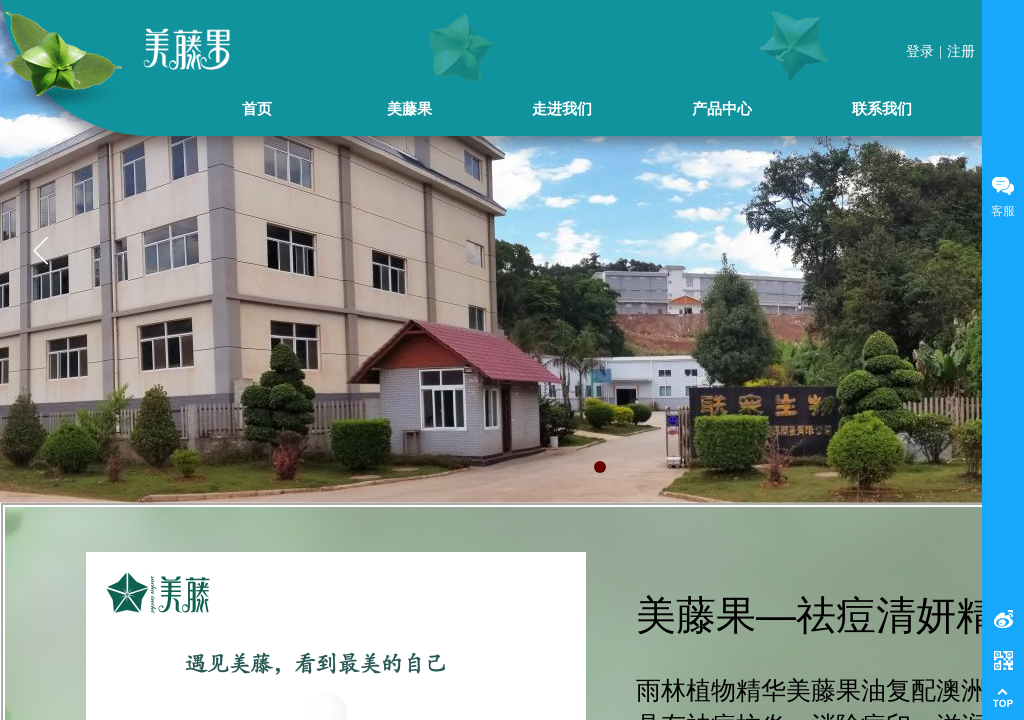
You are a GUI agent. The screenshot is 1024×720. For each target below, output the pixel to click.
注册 (961, 51)
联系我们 (882, 108)
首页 (257, 108)
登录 (920, 51)
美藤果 (409, 108)
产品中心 (722, 108)
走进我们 (562, 108)
